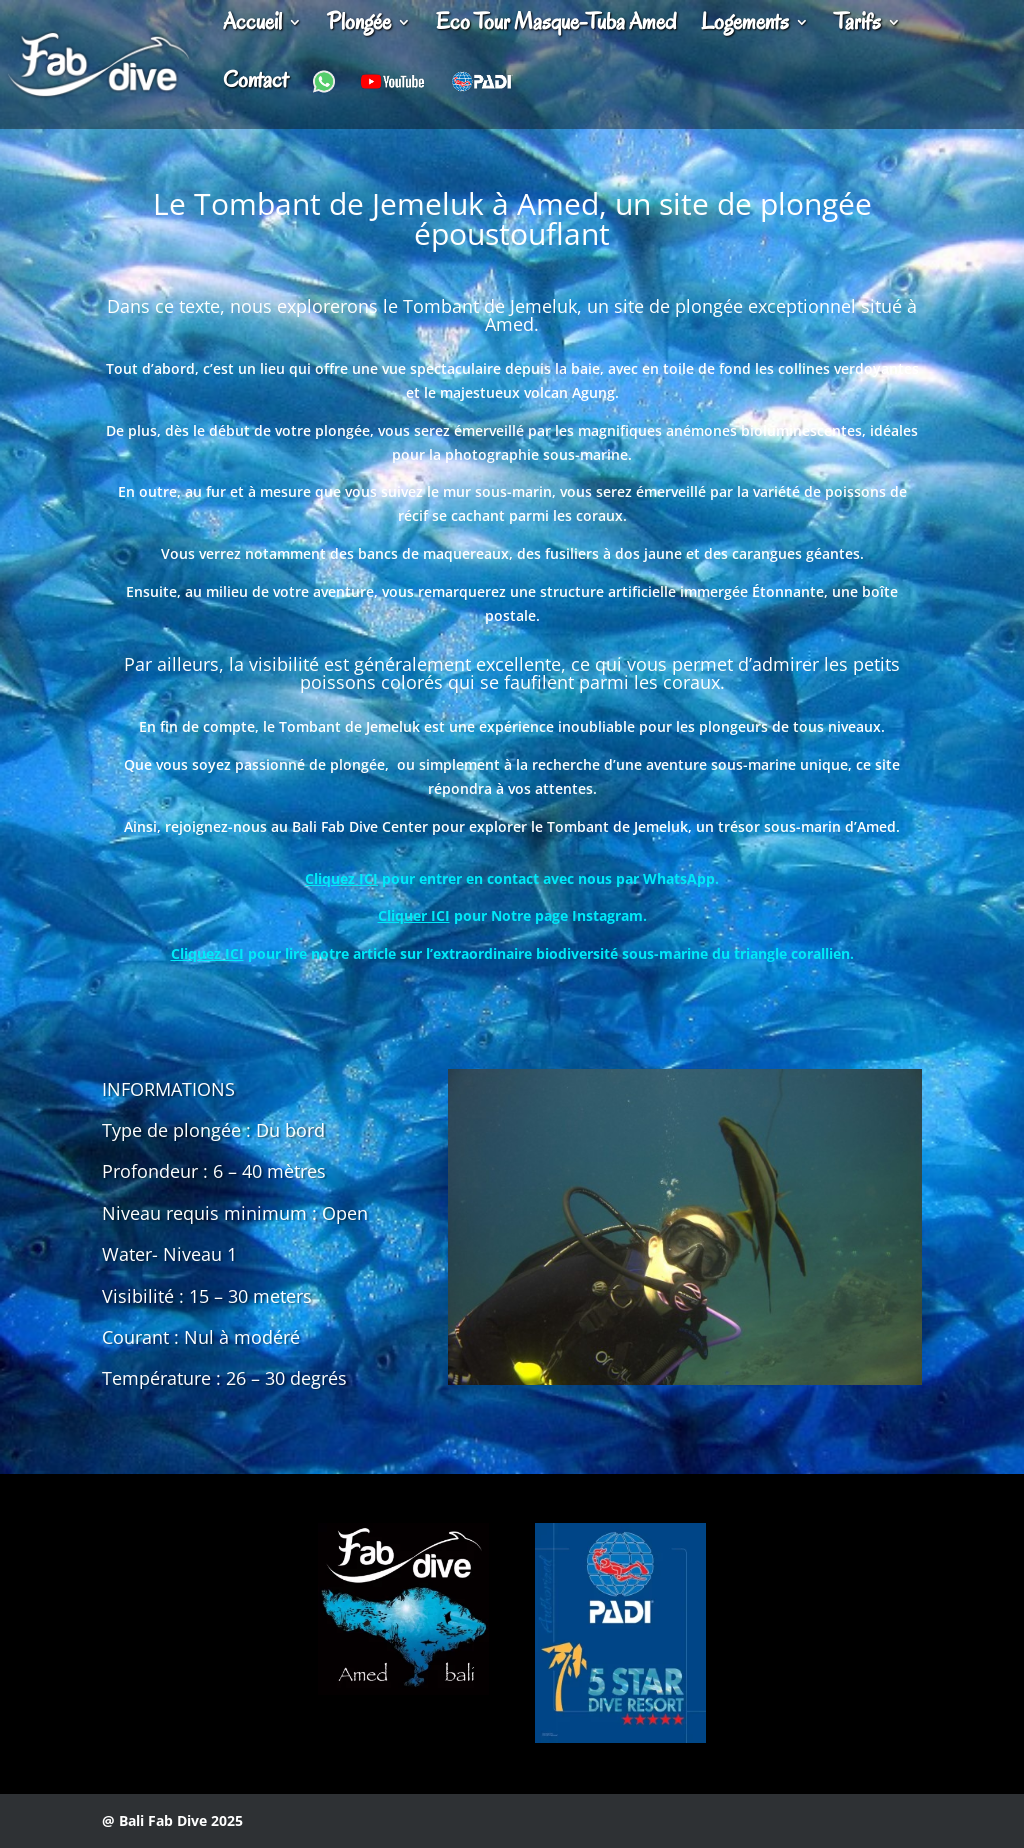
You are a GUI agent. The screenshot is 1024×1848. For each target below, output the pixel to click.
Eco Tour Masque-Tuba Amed (556, 26)
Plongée (359, 26)
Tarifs (857, 26)
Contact (255, 84)
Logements (745, 26)
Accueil (252, 26)
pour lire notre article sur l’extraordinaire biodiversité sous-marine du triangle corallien (510, 953)
